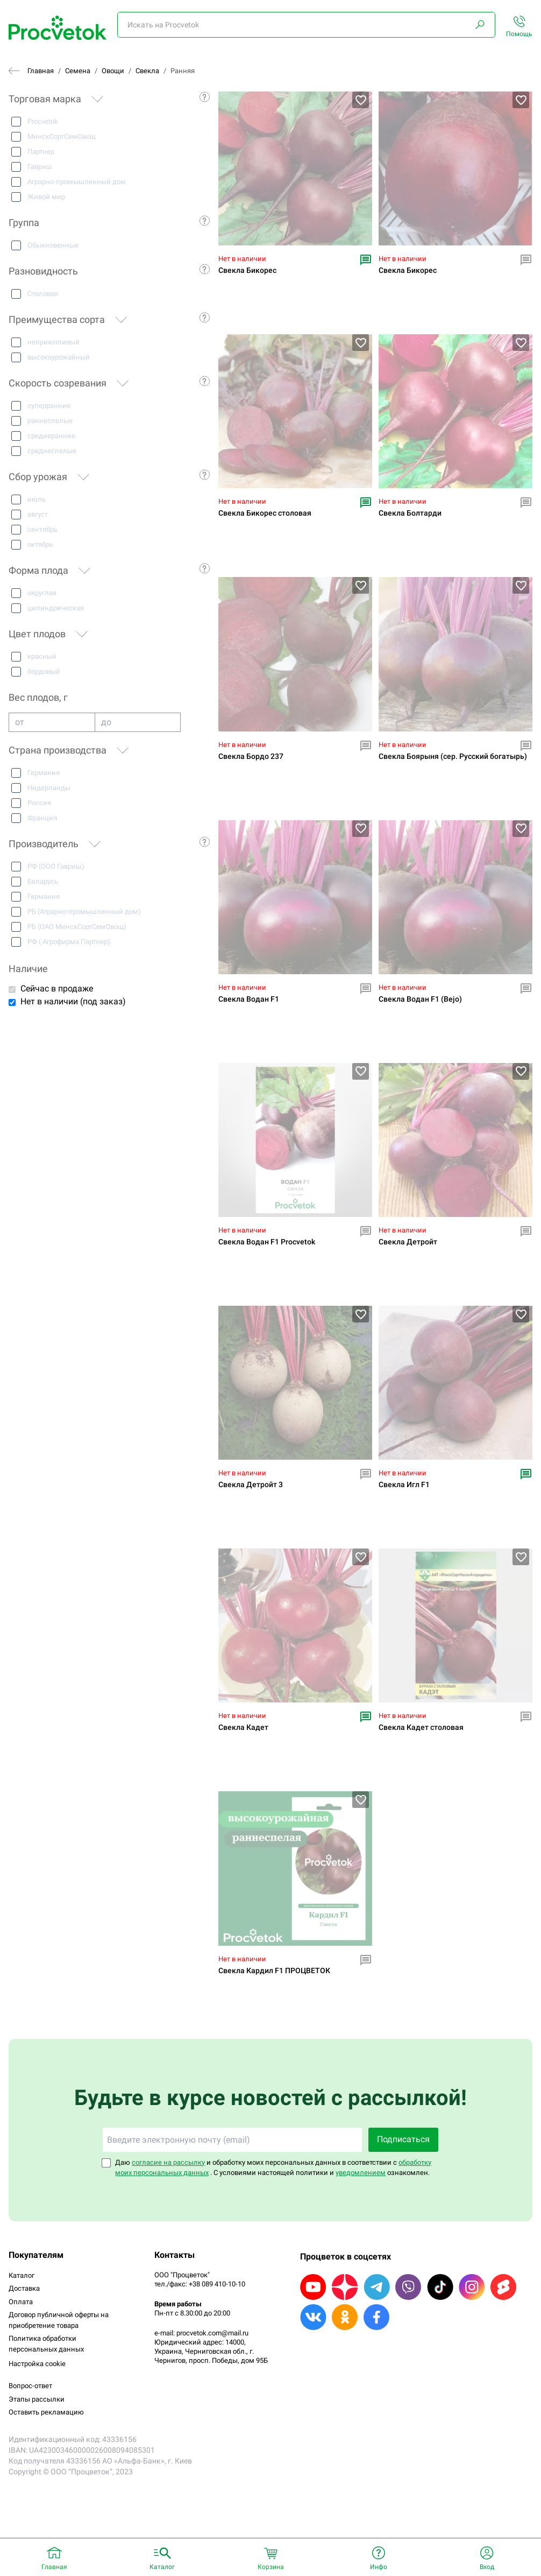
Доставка (24, 2288)
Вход (487, 2567)
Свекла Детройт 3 (250, 1485)
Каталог (21, 2275)
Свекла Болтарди (410, 513)
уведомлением (361, 2173)
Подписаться (403, 2139)
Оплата (21, 2302)
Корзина (271, 2567)
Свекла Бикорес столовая (264, 513)
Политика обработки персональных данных (46, 2343)
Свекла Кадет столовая (421, 1727)
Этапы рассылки (37, 2399)
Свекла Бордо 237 (250, 756)
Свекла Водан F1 (248, 999)
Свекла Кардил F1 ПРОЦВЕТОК (274, 1971)
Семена (77, 71)
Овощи (113, 71)
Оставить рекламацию (46, 2412)
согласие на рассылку (168, 2162)
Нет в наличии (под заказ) (73, 1001)
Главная (40, 71)
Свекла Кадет (243, 1727)
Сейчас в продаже (56, 988)
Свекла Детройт (408, 1242)
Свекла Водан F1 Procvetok (266, 1242)
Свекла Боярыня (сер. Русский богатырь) (453, 756)
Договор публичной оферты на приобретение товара (59, 2320)
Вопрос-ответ (30, 2386)
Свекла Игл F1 (404, 1485)
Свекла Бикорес (247, 270)
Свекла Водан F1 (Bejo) (420, 999)
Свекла (147, 71)
